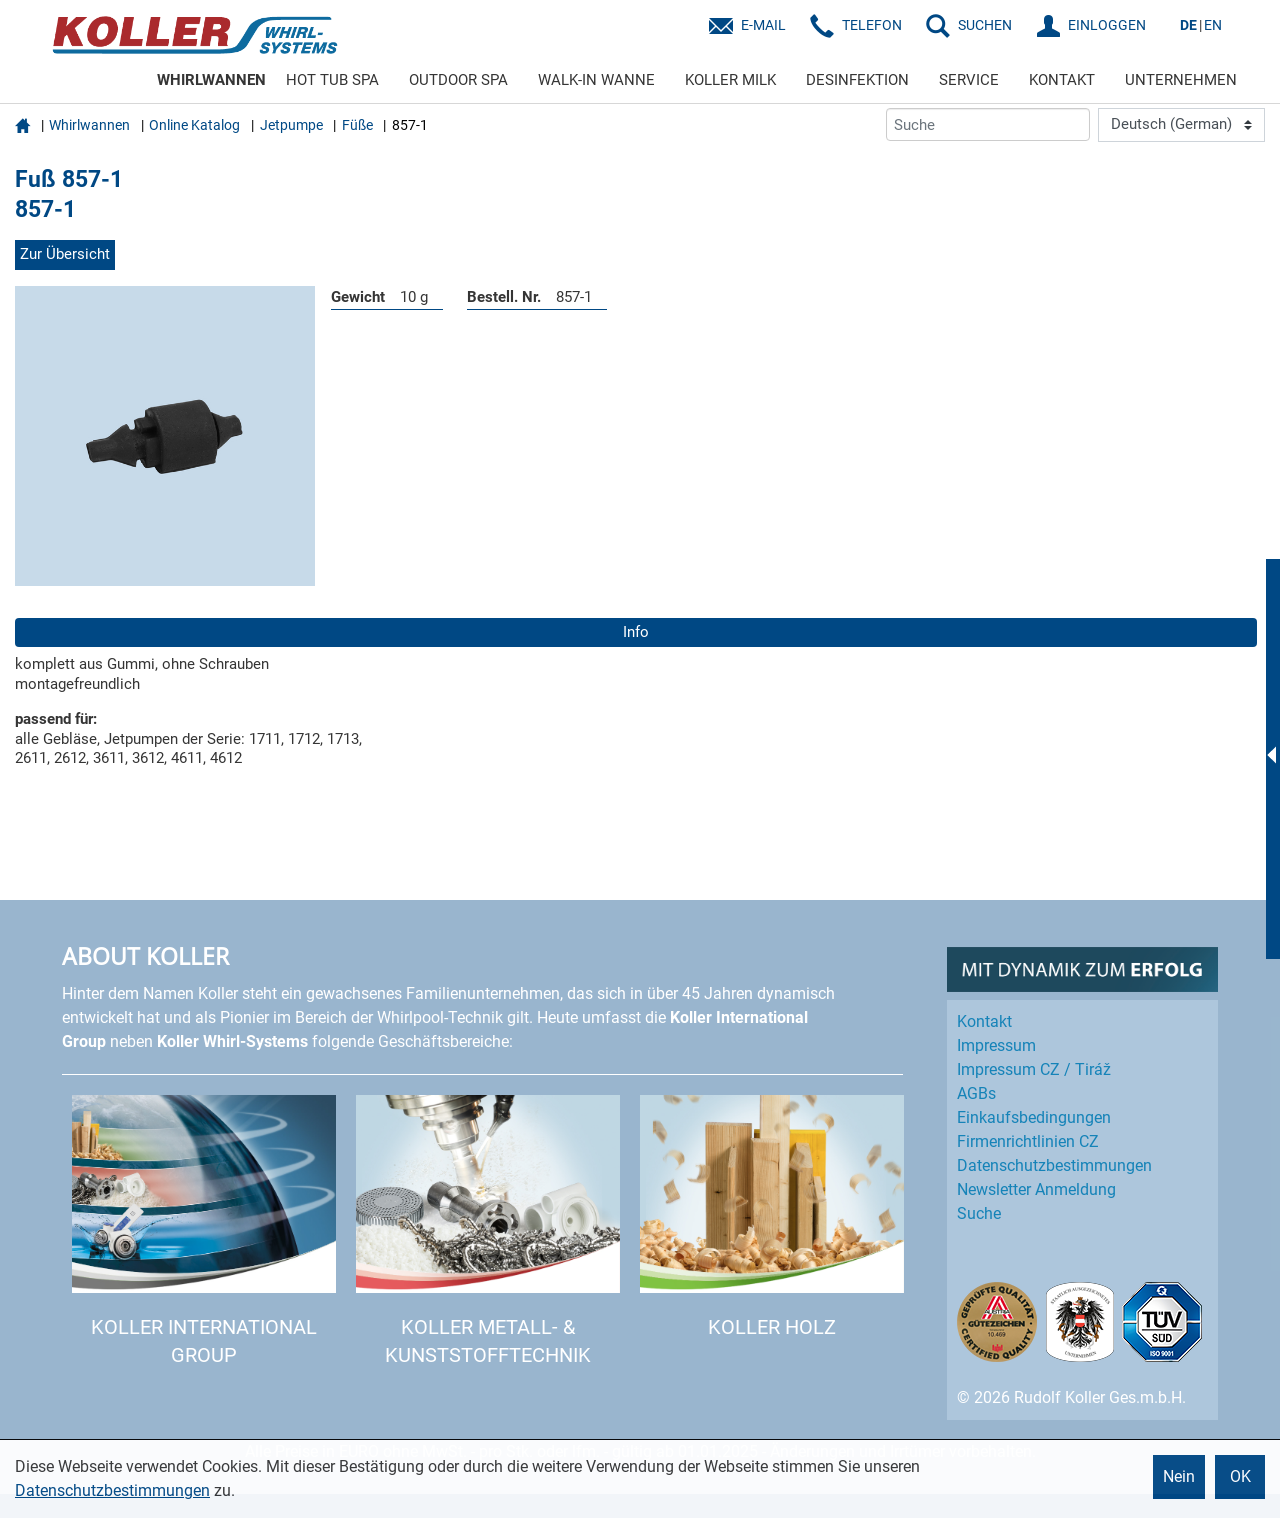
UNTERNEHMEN (1181, 80)
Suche (979, 1213)
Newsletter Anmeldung (1036, 1189)
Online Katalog (194, 125)
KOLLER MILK (730, 80)
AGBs (976, 1093)
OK (1240, 1476)
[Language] (1181, 125)
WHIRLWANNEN (211, 80)
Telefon (872, 25)
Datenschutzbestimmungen (112, 1490)
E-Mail (763, 25)
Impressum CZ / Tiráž (1034, 1069)
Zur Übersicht (65, 254)
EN (1213, 25)
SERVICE (969, 80)
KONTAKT (1062, 80)
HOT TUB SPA (332, 80)
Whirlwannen (89, 125)
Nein (1179, 1476)
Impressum (996, 1045)
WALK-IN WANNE (596, 80)
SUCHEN (985, 25)
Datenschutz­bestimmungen (1054, 1165)
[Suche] (988, 124)
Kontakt (984, 1021)
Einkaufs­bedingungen (1034, 1117)
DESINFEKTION (857, 80)
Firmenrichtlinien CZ (1028, 1141)
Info (636, 632)
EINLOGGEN (1107, 25)
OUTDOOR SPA (458, 80)
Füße (357, 125)
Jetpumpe (291, 125)
